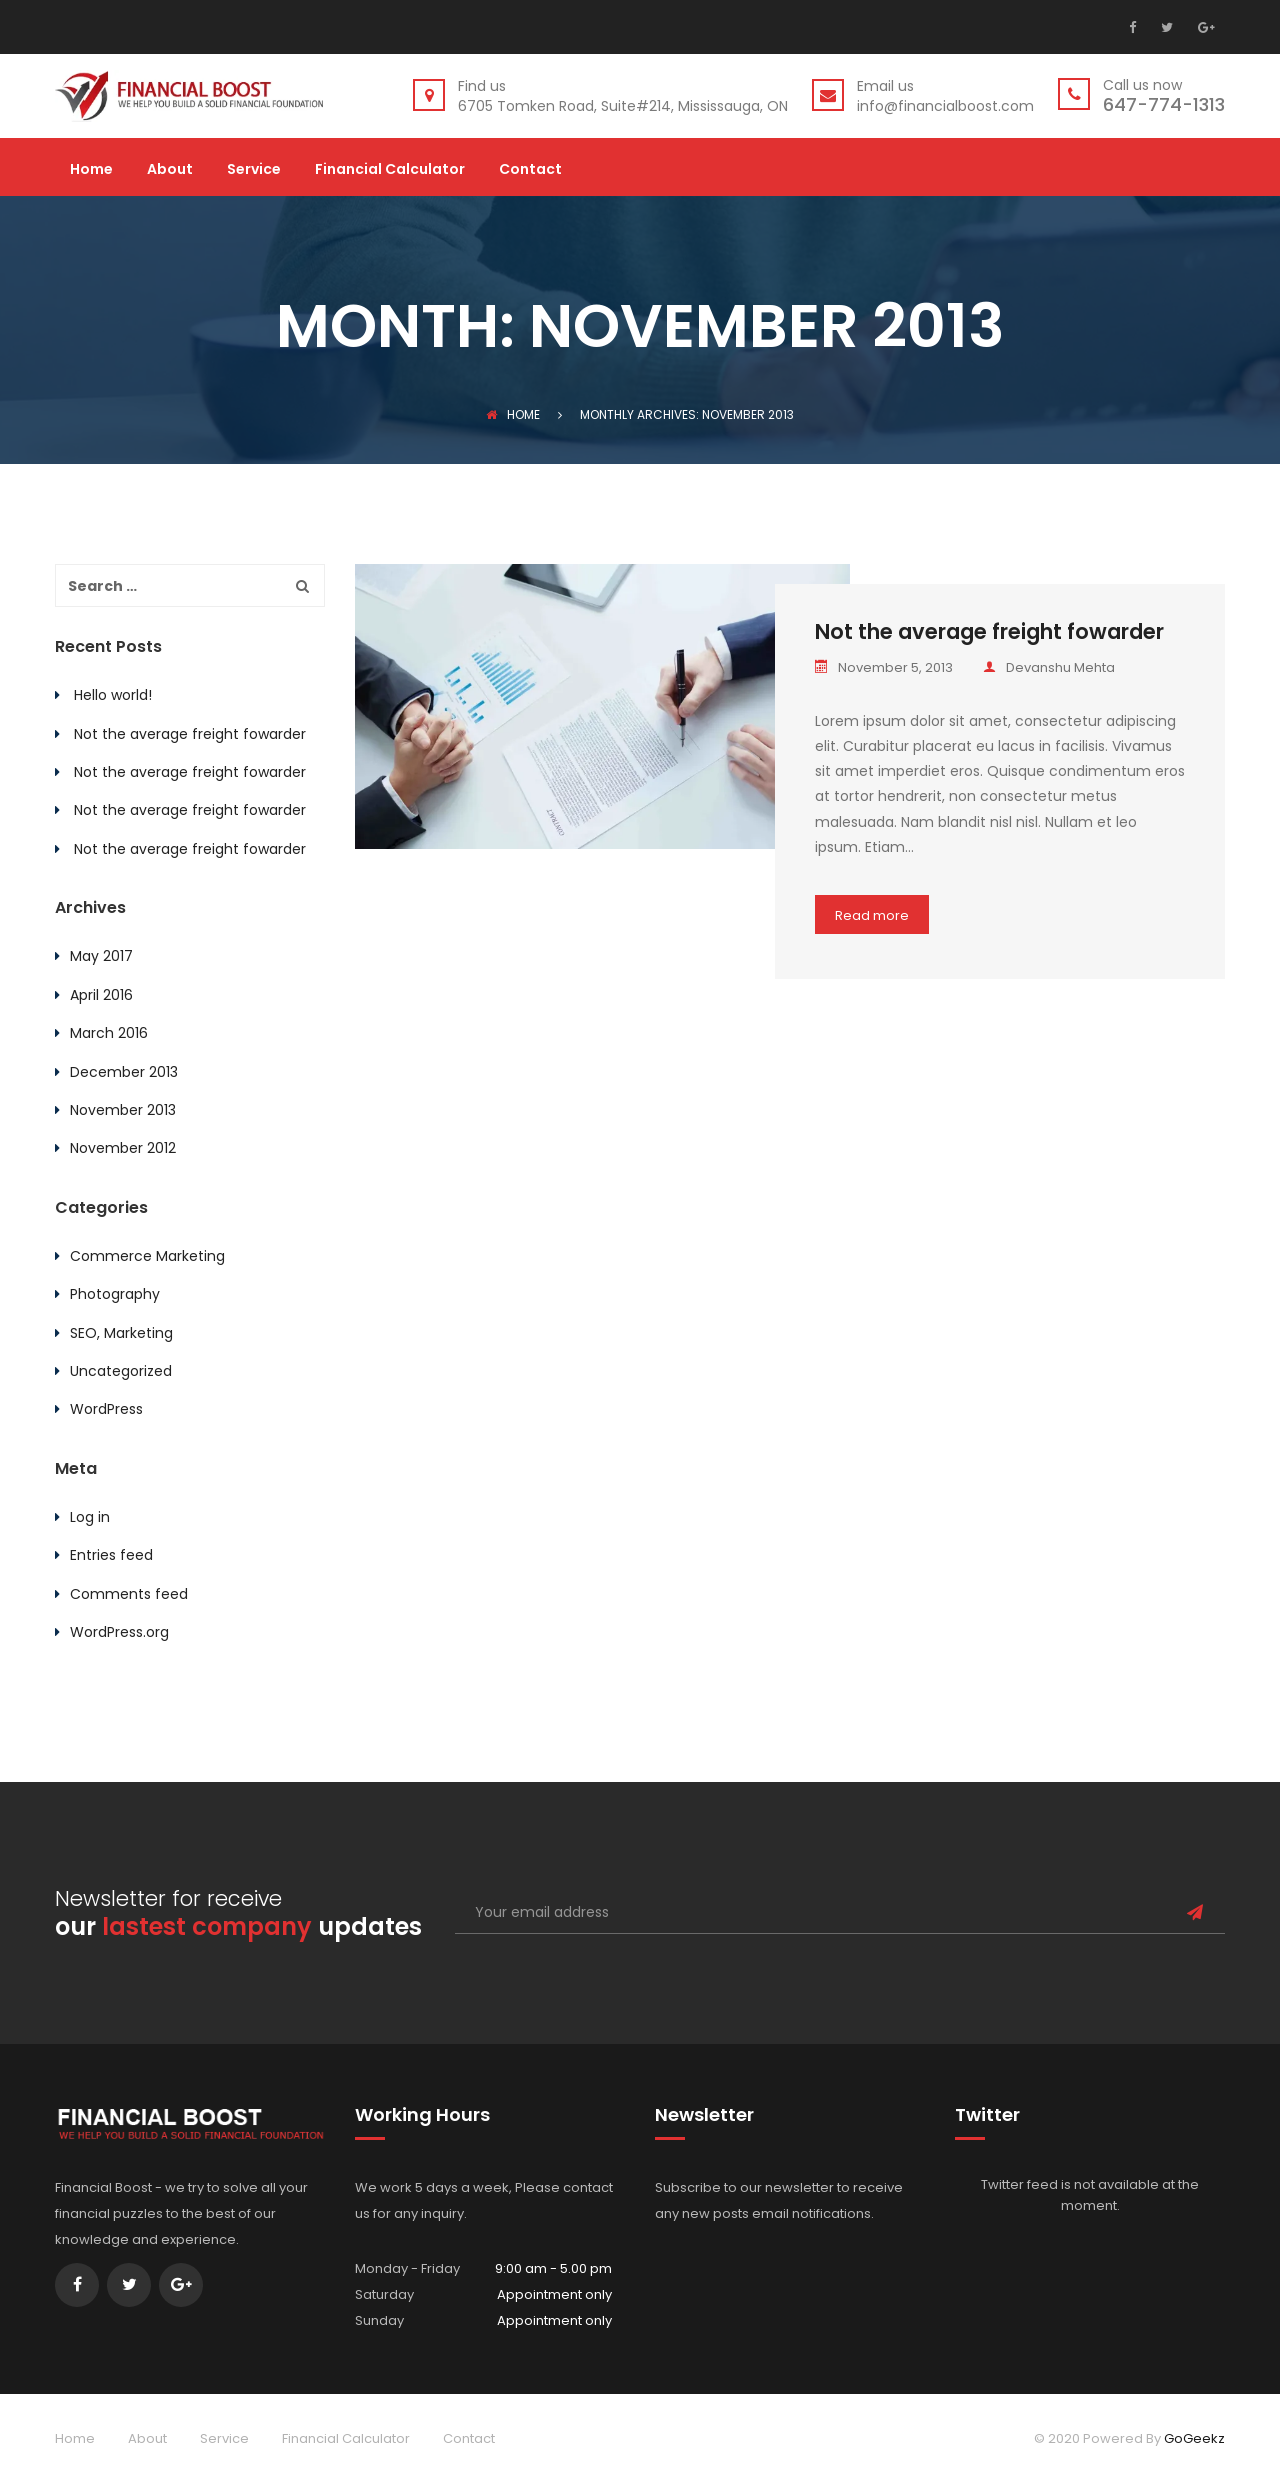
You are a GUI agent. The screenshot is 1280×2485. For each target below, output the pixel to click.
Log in (90, 1517)
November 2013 (123, 1110)
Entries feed (111, 1555)
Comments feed (129, 1594)
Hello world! (113, 695)
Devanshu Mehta (1049, 667)
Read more (872, 915)
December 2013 (124, 1072)
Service (254, 170)
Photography (115, 1294)
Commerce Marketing (147, 1256)
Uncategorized (121, 1371)
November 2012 (123, 1148)
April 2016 (101, 995)
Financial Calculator (390, 170)
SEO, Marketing (121, 1333)
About (170, 170)
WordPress (106, 1409)
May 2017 (101, 956)
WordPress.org (119, 1632)
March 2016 (109, 1033)
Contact (530, 170)
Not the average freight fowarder (989, 631)
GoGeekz (1194, 2438)
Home (91, 170)
